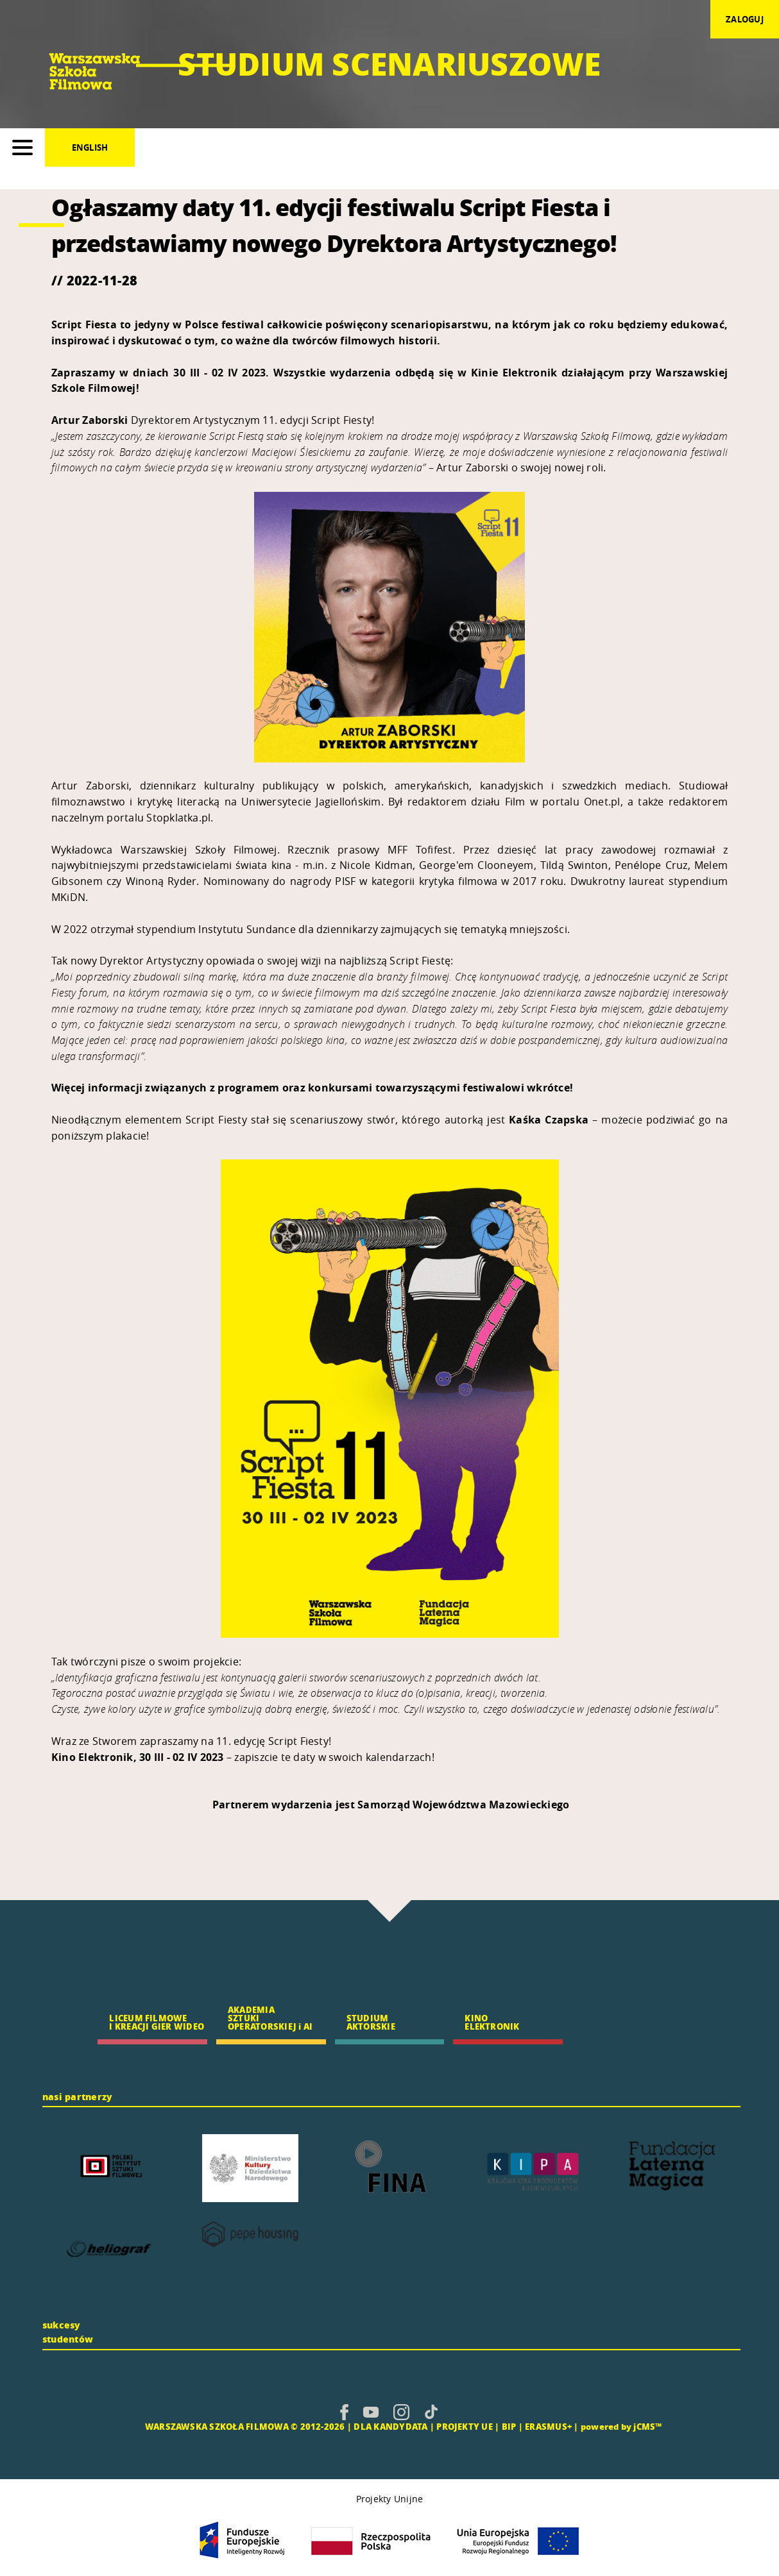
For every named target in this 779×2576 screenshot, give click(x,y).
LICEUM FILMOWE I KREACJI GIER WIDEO (156, 2022)
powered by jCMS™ (621, 2426)
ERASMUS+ (548, 2426)
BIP (509, 2426)
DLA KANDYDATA (390, 2426)
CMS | (129, 2426)
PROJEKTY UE (464, 2426)
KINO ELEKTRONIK (492, 2022)
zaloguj (745, 19)
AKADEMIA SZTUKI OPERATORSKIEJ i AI (270, 2017)
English (90, 147)
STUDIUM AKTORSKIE (371, 2022)
